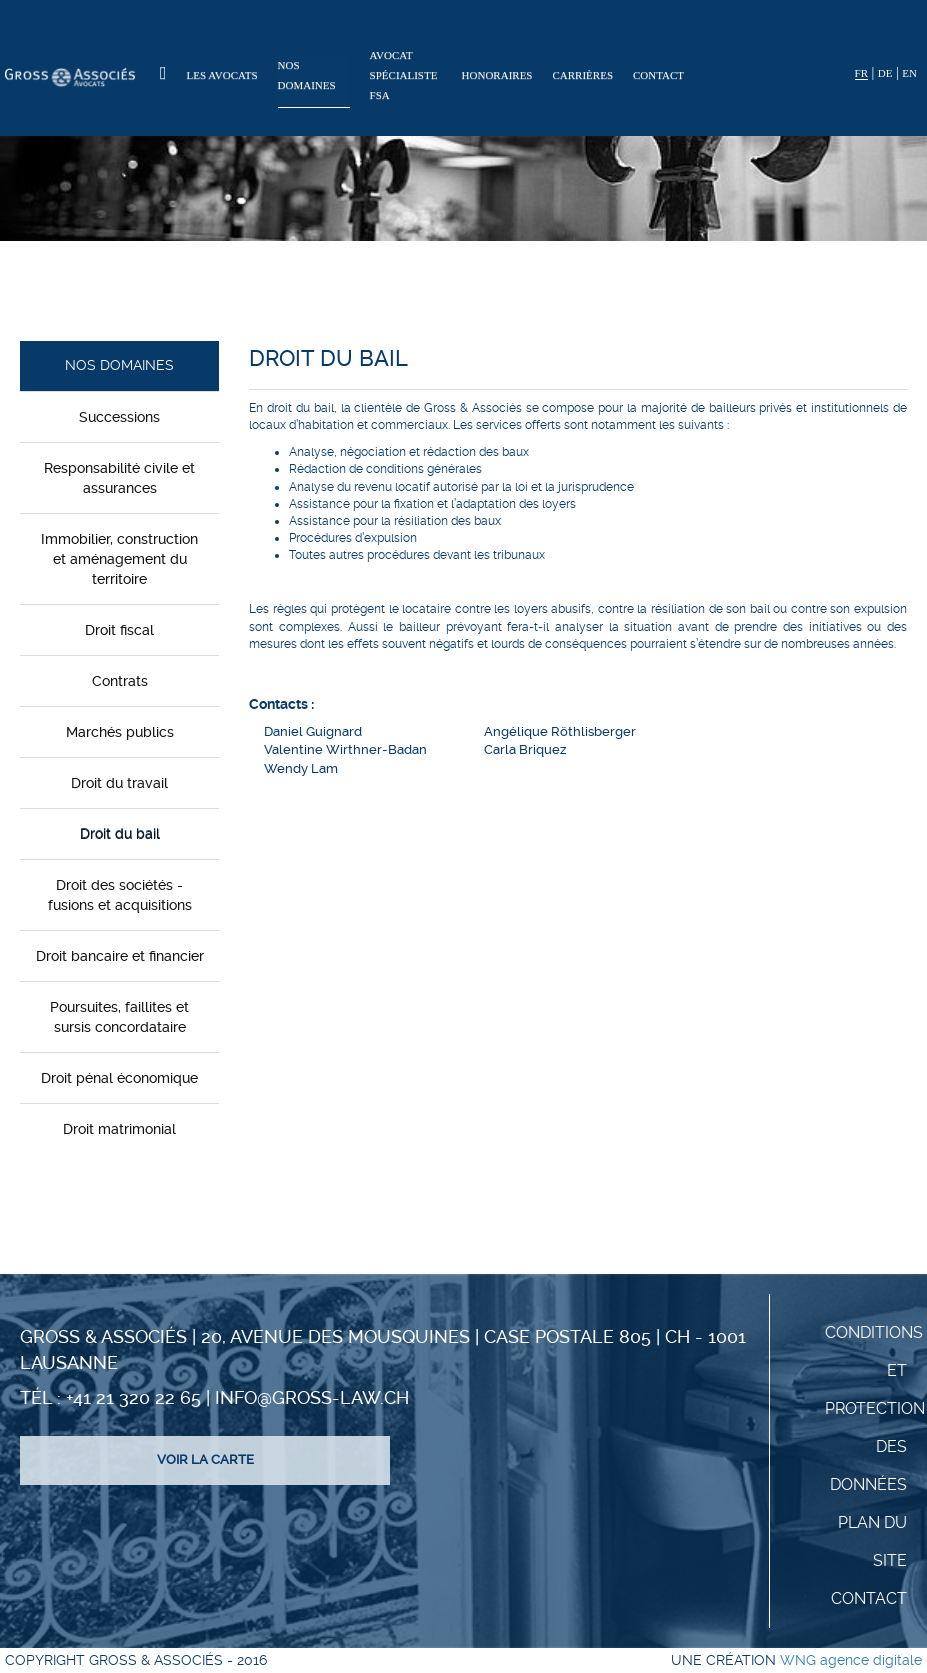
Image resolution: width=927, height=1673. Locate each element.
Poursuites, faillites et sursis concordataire (119, 1017)
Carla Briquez (525, 749)
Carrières (583, 75)
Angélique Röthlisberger (560, 731)
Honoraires (497, 75)
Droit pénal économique (119, 1078)
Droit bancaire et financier (120, 956)
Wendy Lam (301, 768)
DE (885, 73)
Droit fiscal (119, 630)
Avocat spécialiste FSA (404, 75)
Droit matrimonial (119, 1129)
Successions (119, 417)
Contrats (120, 681)
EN (909, 73)
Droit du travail (119, 783)
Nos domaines (307, 75)
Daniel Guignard (313, 731)
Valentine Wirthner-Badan (345, 749)
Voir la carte (205, 1459)
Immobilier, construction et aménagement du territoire (119, 559)
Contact (658, 75)
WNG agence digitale (851, 1660)
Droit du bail (120, 834)
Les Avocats (222, 75)
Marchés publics (120, 732)
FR (861, 73)
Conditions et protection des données (875, 1408)
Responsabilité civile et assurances (119, 478)
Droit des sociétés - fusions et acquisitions (120, 895)
